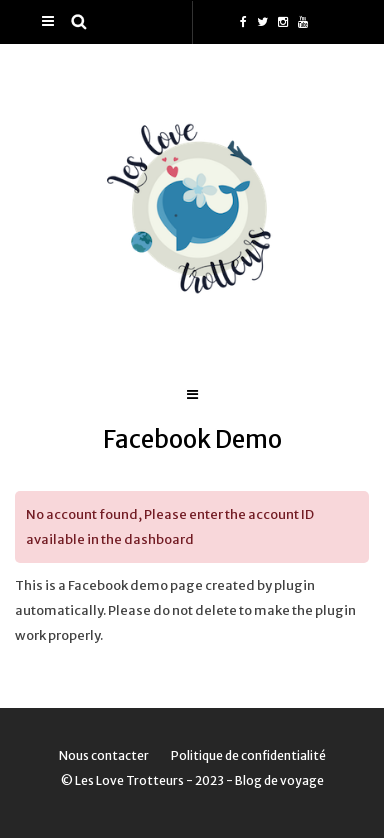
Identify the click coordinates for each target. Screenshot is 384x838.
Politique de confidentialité (248, 755)
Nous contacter (104, 755)
